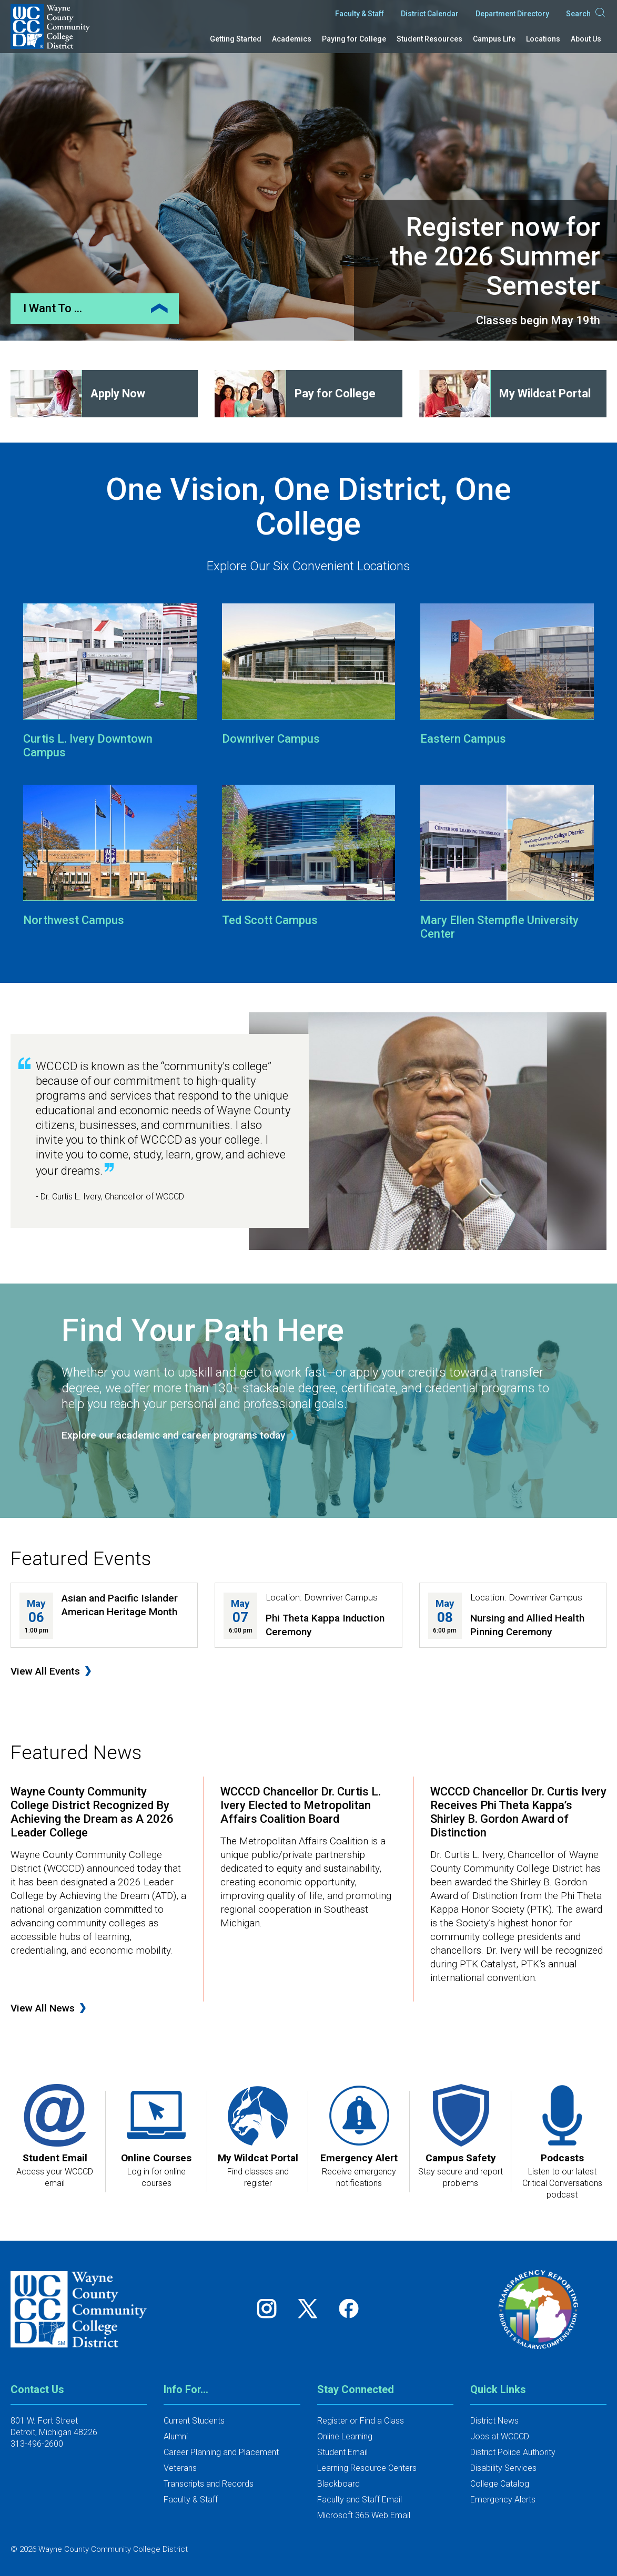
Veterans (180, 2468)
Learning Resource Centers (367, 2468)
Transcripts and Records (209, 2484)
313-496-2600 (37, 2444)
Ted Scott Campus (270, 920)
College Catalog (499, 2484)
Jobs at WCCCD (499, 2436)
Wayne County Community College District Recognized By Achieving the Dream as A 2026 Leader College (92, 1812)
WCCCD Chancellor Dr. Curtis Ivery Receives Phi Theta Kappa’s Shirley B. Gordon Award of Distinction (518, 1812)
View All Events (45, 1671)
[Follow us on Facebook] (349, 2308)
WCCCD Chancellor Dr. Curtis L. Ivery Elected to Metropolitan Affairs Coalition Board (300, 1805)
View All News (43, 2008)
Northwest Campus (73, 920)
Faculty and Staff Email (359, 2500)
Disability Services (503, 2468)
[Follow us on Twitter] (311, 2308)
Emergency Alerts (502, 2500)
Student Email (342, 2452)
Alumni (176, 2436)
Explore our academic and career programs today (173, 1435)
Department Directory (512, 13)
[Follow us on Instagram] (270, 2308)
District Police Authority (512, 2452)
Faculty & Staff (359, 13)
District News (494, 2421)
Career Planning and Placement (221, 2452)
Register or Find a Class (360, 2421)
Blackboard (338, 2484)
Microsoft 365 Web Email (363, 2515)
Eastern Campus (463, 738)
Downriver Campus (271, 738)
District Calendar (430, 13)
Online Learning (344, 2436)
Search (586, 13)
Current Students (194, 2421)
